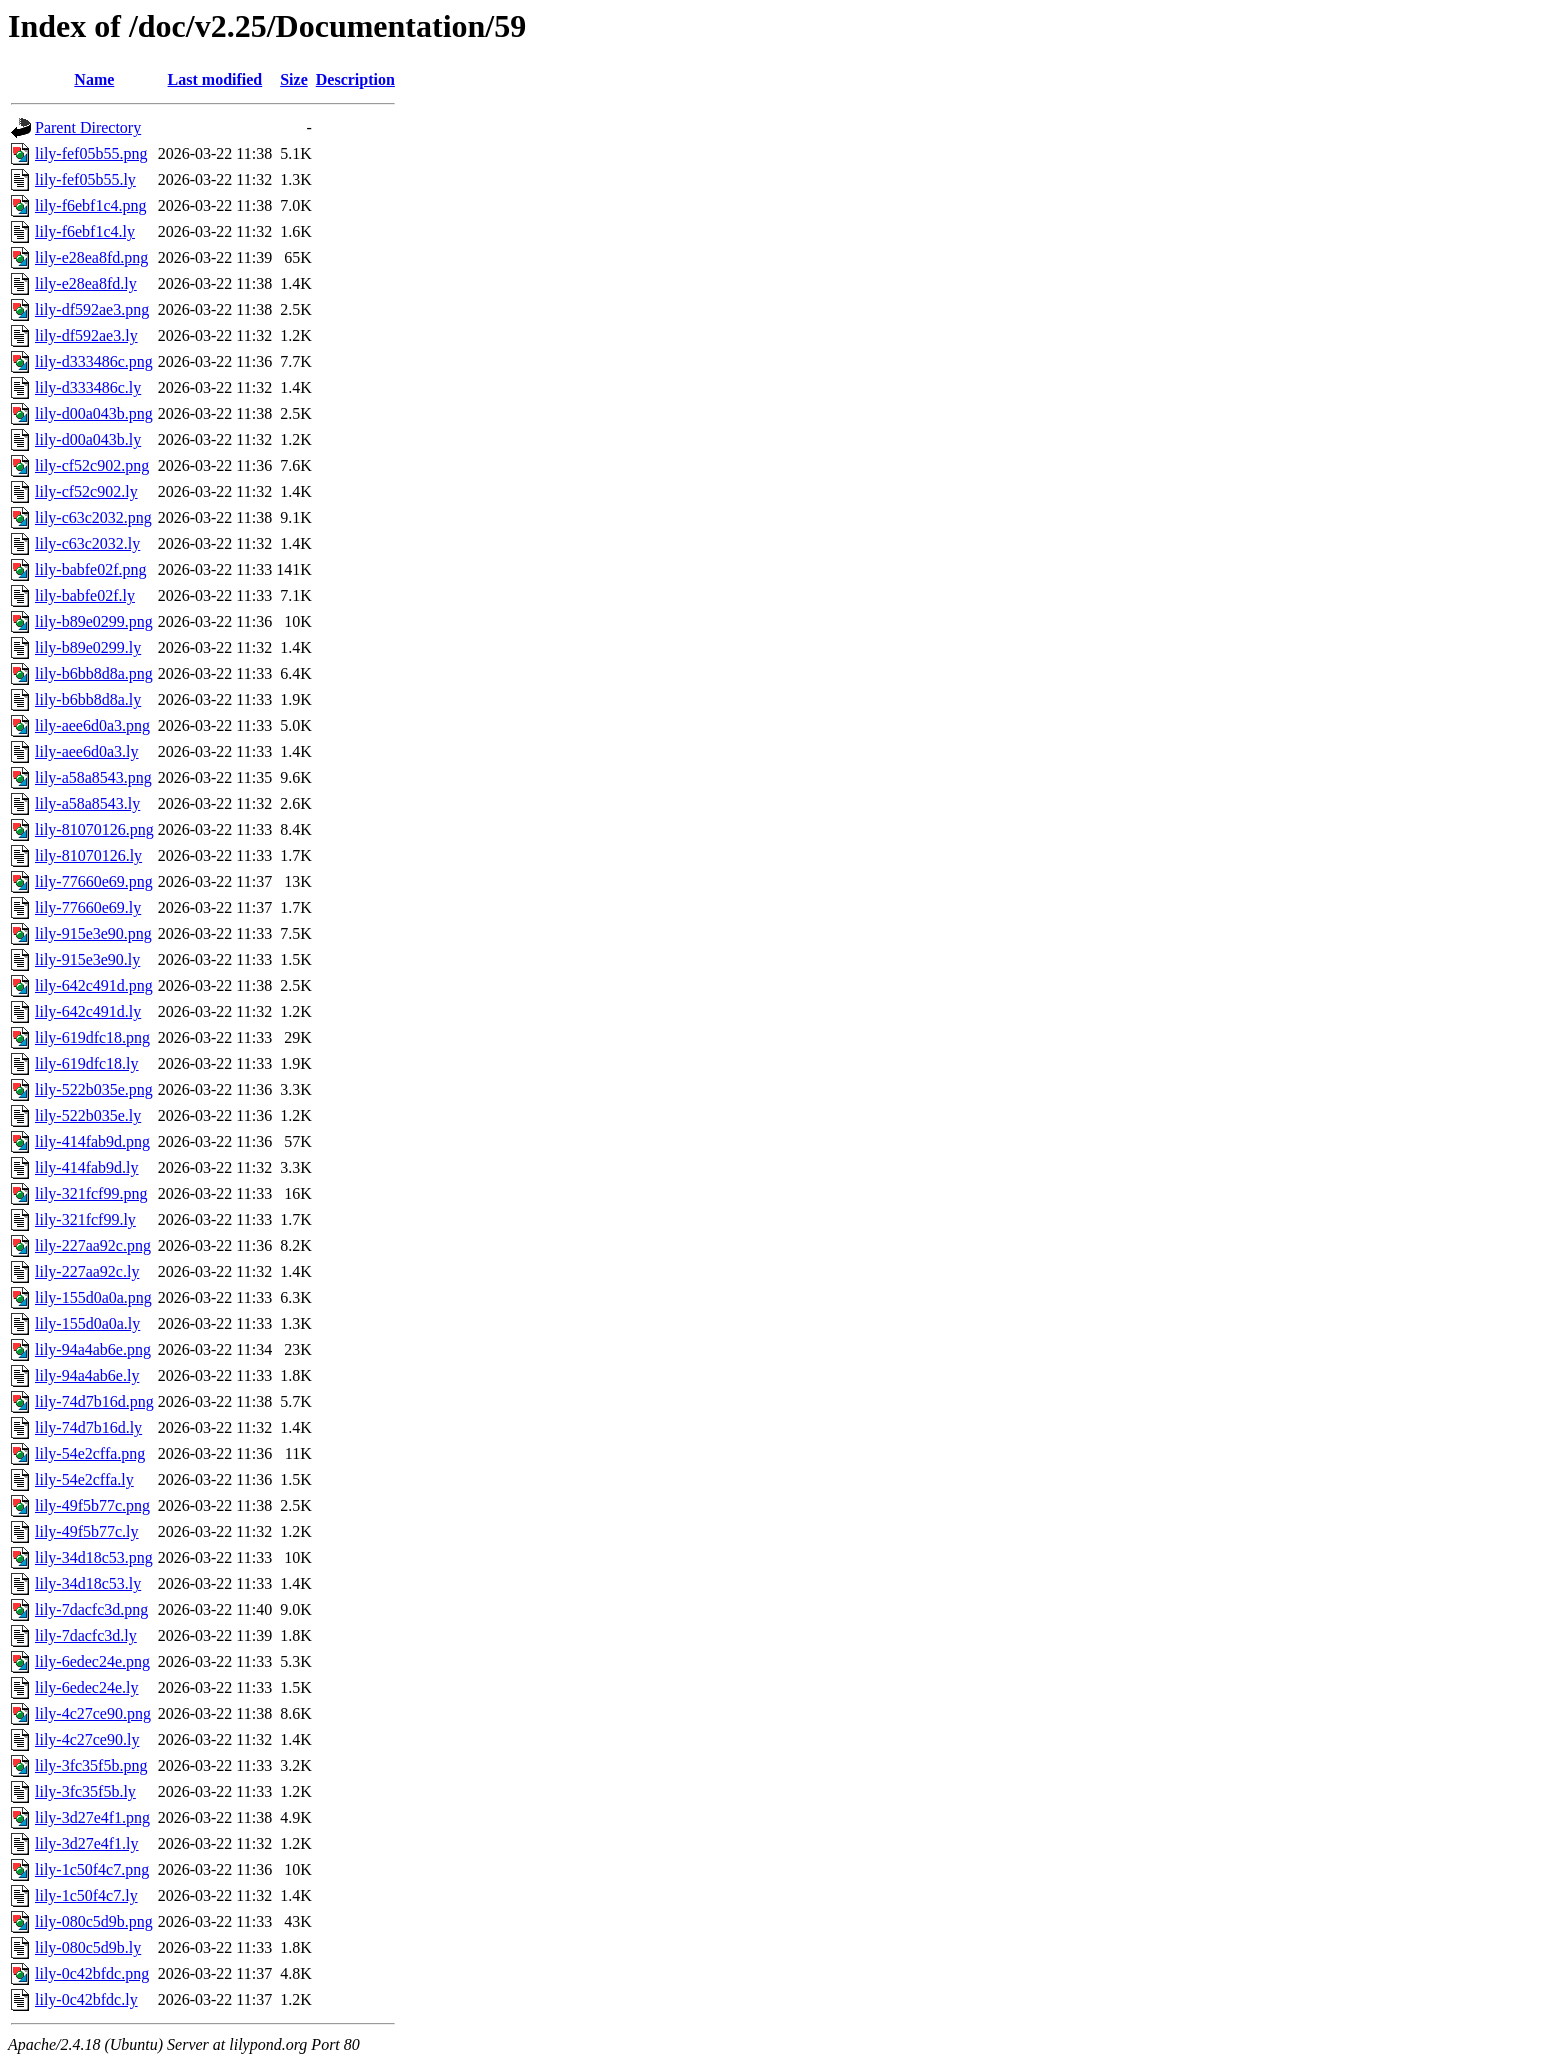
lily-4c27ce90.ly (87, 1739)
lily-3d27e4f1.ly (87, 1843)
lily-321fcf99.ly (85, 1219)
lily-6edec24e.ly (87, 1687)
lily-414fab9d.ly (87, 1167)
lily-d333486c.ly (88, 387)
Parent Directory (88, 127)
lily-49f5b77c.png (92, 1505)
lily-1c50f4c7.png (92, 1869)
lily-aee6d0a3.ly (87, 751)
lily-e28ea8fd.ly (86, 283)
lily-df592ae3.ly (86, 335)
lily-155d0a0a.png (93, 1297)
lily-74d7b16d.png (94, 1401)
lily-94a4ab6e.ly (87, 1375)
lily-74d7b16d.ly (88, 1427)
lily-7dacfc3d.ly (86, 1635)
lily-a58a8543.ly (87, 803)
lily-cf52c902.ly (86, 491)
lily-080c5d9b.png (94, 1921)
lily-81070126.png (94, 829)
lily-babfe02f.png (91, 569)
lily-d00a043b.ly (88, 439)
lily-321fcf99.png (91, 1193)
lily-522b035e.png (94, 1089)
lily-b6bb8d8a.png (94, 673)
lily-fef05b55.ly (85, 179)
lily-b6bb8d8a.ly (88, 699)
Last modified (215, 79)
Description (355, 79)
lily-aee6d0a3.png (92, 725)
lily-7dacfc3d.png (91, 1609)
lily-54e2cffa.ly (84, 1479)
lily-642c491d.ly (88, 1011)
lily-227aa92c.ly (87, 1271)
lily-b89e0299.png (94, 621)
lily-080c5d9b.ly (88, 1947)
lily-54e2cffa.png (90, 1453)
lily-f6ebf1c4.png (91, 205)
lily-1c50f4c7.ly (86, 1895)
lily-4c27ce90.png (93, 1713)
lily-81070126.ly (88, 855)
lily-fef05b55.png (91, 153)
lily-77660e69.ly (88, 907)
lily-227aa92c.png (93, 1245)
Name (94, 79)
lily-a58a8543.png (93, 777)
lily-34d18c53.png (94, 1557)
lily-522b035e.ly (88, 1115)
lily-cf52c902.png (92, 465)
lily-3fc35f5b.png (91, 1765)
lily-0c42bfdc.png (92, 1973)
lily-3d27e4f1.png (92, 1817)
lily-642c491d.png (94, 985)
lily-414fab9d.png (92, 1141)
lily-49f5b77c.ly (87, 1531)
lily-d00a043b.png (94, 413)
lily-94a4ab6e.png (93, 1349)
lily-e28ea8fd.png (91, 257)
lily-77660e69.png (94, 881)
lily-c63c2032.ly (87, 543)
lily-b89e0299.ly (88, 647)
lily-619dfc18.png (92, 1037)
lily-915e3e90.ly (87, 959)
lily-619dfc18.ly (87, 1063)
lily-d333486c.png (94, 361)
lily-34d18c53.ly (88, 1583)
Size (294, 79)
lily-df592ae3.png (92, 309)
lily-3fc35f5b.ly (85, 1791)
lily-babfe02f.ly (85, 595)
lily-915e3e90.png (93, 933)
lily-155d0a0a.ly (87, 1323)
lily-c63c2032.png (93, 517)
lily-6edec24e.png (92, 1661)
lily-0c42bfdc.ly (86, 1999)
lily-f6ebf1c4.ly (85, 231)
